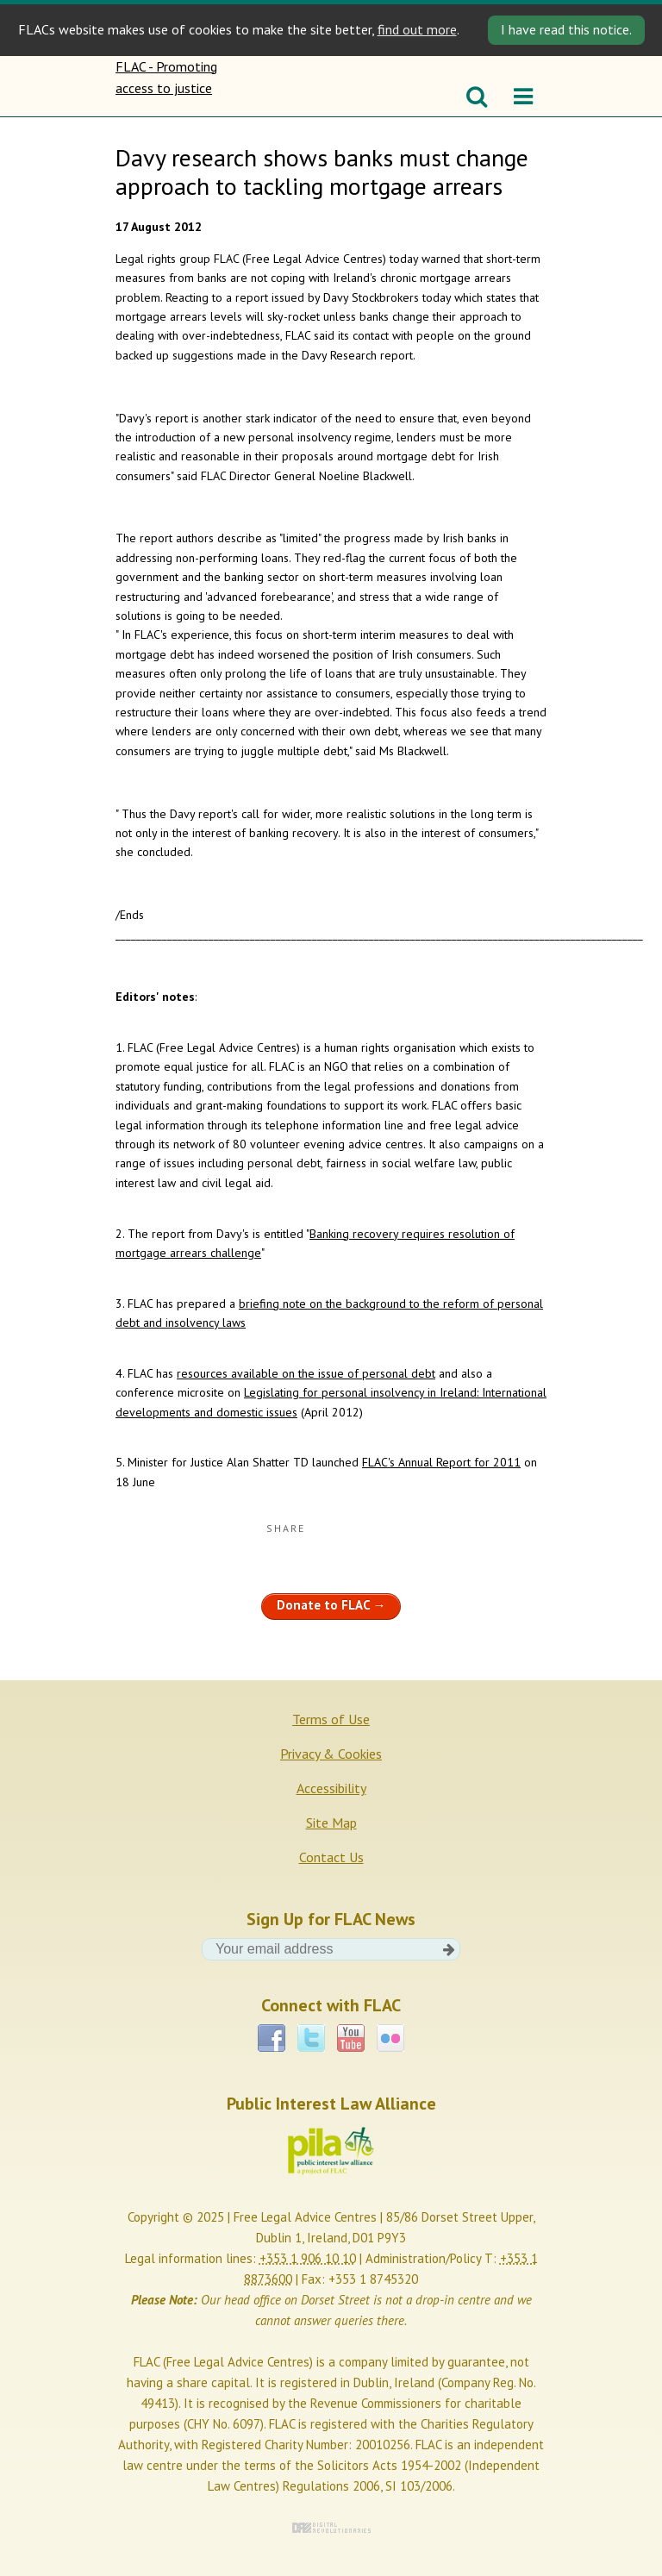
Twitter (311, 2038)
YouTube (351, 2038)
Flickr (390, 2038)
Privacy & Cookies (331, 1753)
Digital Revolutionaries (331, 2528)
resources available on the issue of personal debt (306, 1373)
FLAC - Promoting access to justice (169, 86)
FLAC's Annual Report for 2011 (441, 1462)
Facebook (271, 2038)
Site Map (331, 1822)
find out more (417, 29)
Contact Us (331, 1857)
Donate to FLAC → (331, 1605)
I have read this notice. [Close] (566, 29)
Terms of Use (331, 1719)
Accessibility (331, 1788)
